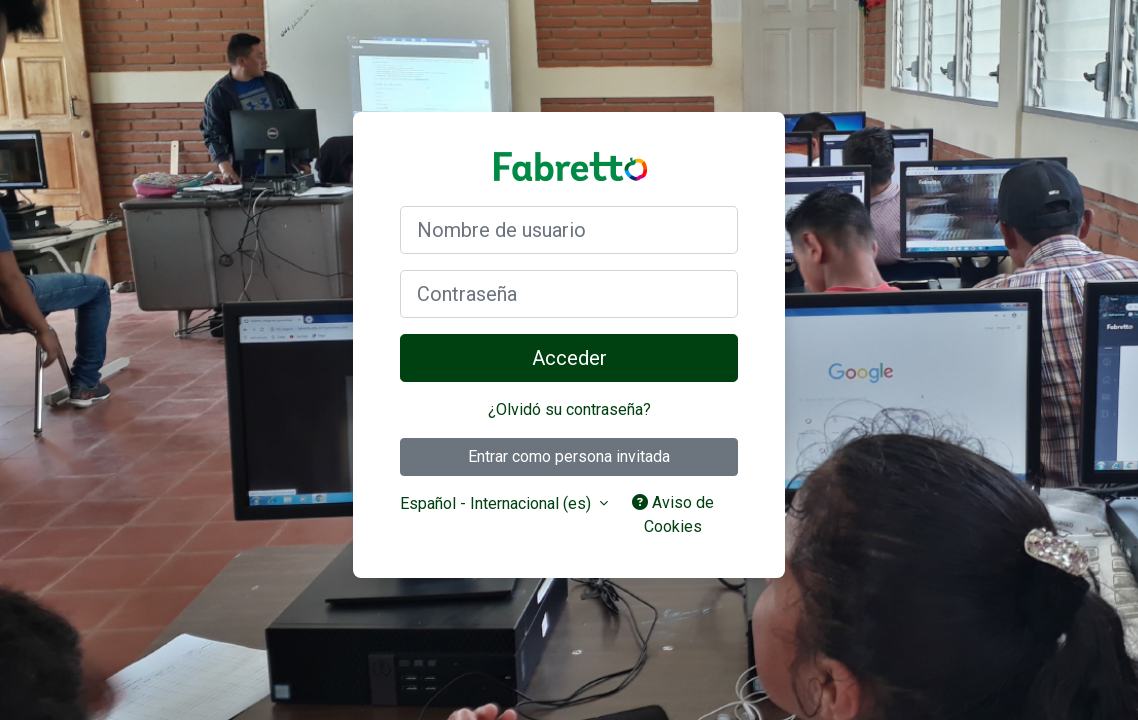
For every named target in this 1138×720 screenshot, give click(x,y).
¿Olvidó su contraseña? (569, 409)
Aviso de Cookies (673, 514)
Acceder (569, 358)
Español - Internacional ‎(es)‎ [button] (497, 503)
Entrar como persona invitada (569, 456)
